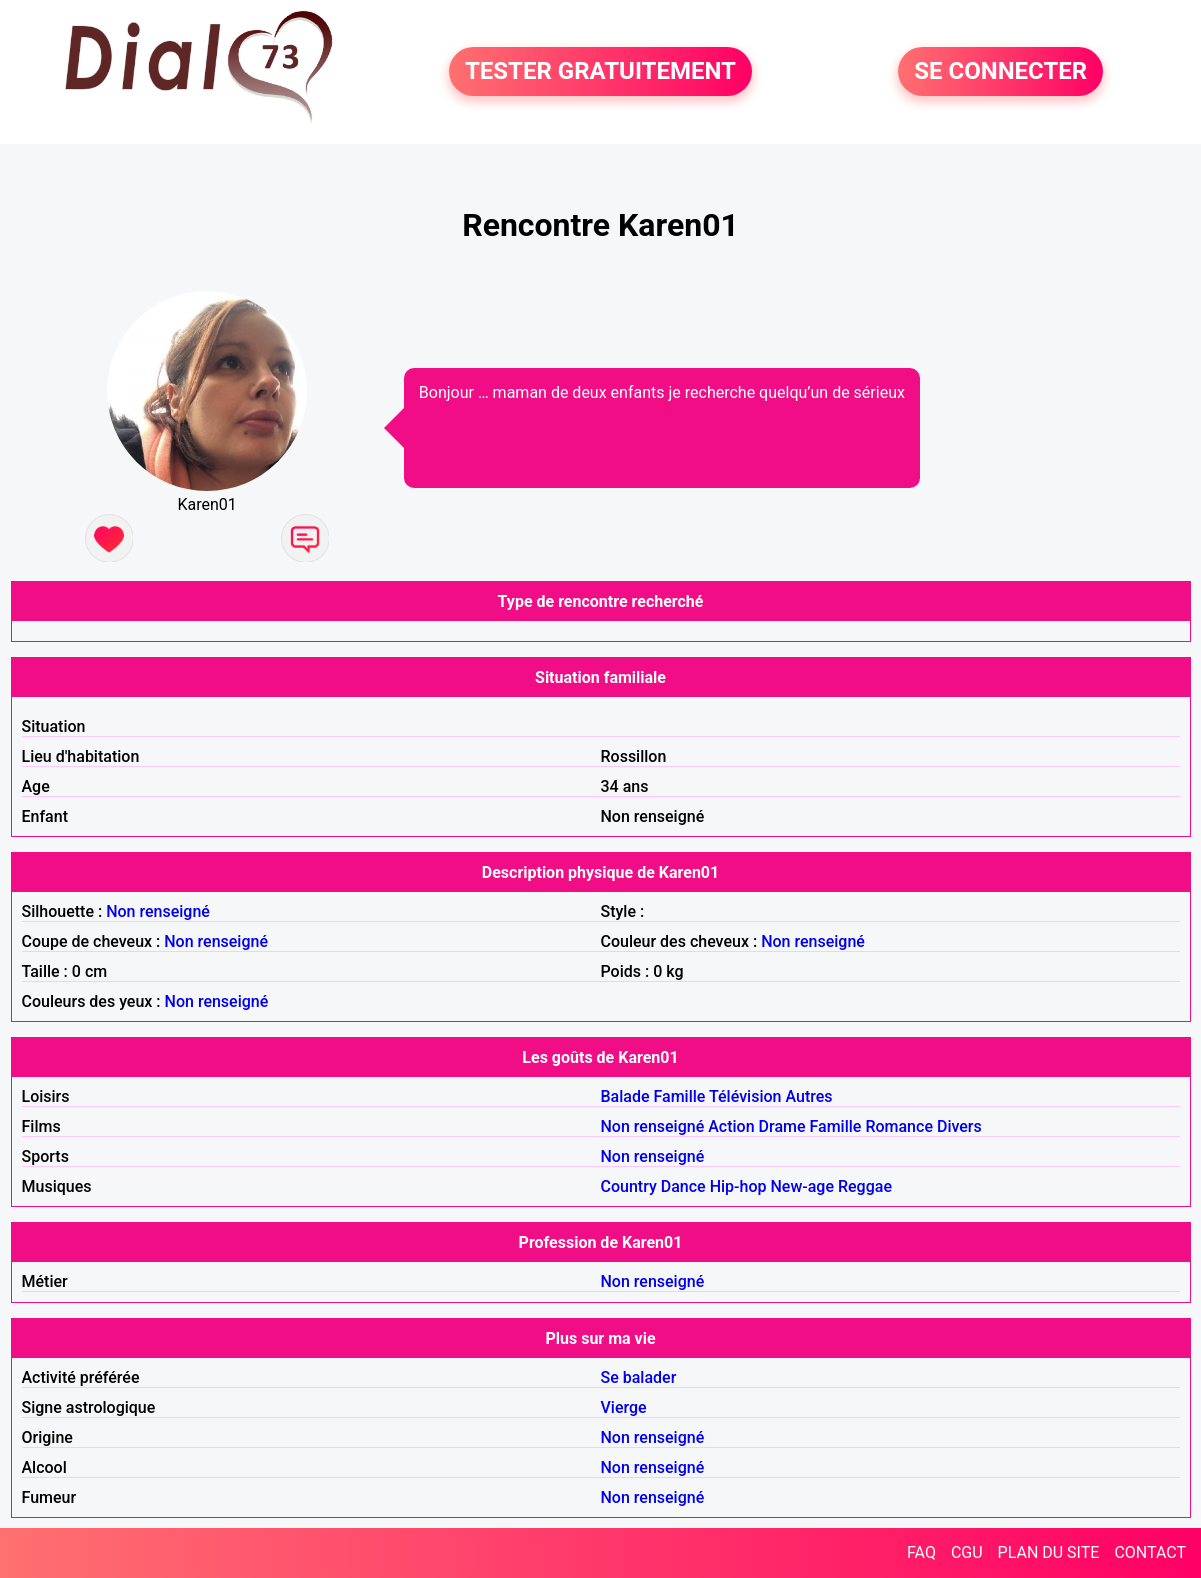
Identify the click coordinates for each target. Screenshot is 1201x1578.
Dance (683, 1186)
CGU (967, 1552)
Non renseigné (158, 911)
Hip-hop (738, 1186)
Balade (625, 1096)
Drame (782, 1126)
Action (731, 1126)
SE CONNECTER (1000, 72)
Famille (680, 1096)
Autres (808, 1096)
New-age (802, 1186)
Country (629, 1186)
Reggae (865, 1186)
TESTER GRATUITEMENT (600, 72)
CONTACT (1150, 1552)
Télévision (745, 1096)
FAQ (921, 1552)
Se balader (639, 1377)
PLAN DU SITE (1049, 1552)
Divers (959, 1126)
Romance (899, 1126)
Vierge (624, 1407)
